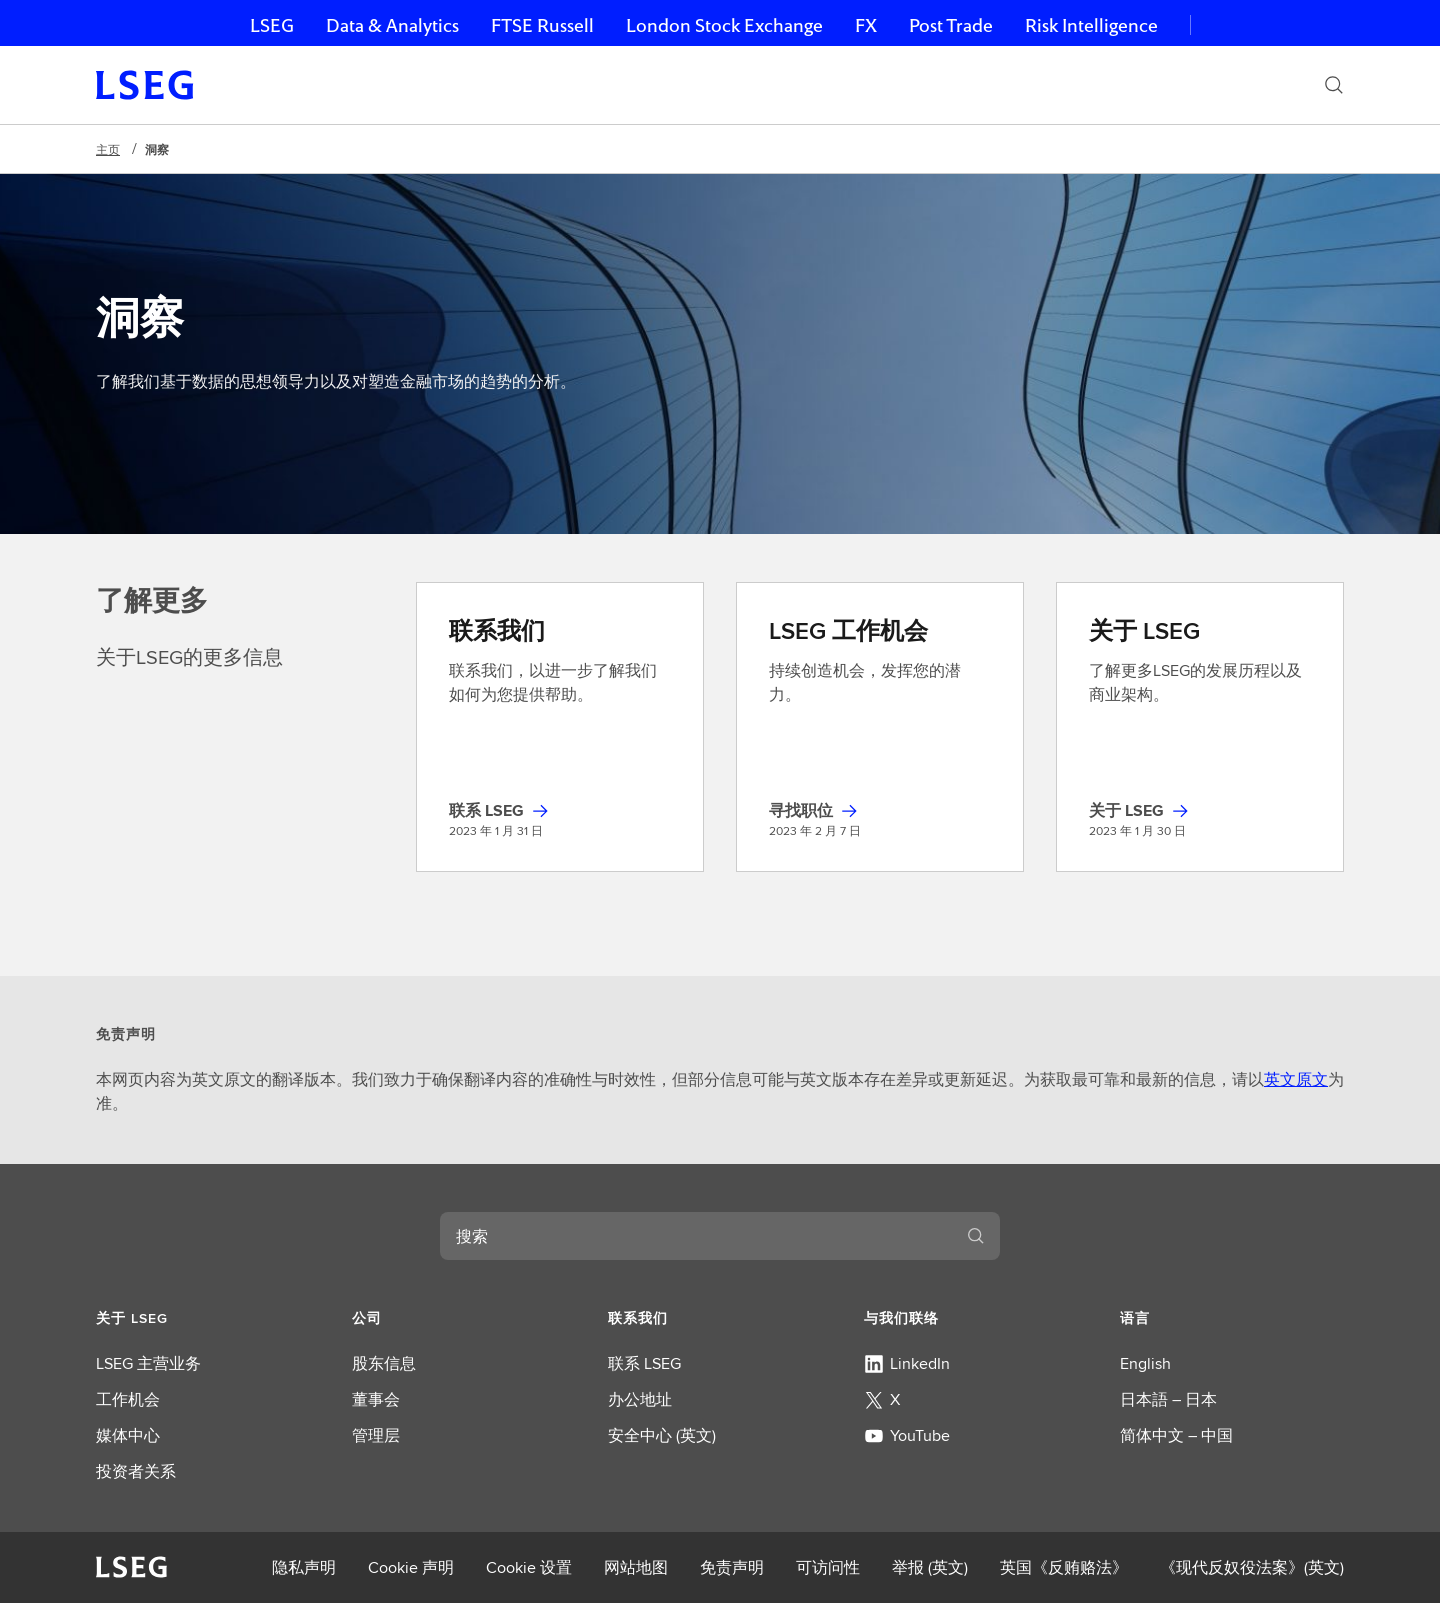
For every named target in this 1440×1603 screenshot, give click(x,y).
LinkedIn (907, 1363)
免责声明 (732, 1567)
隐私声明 (304, 1567)
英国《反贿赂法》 (1064, 1567)
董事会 (376, 1399)
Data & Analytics (392, 25)
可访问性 (828, 1567)
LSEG (272, 25)
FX (866, 25)
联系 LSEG (644, 1363)
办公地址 (640, 1399)
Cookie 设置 (529, 1567)
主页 (108, 149)
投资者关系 (136, 1471)
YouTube (907, 1435)
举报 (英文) (930, 1567)
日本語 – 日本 (1168, 1399)
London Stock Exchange (724, 25)
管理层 (376, 1435)
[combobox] (696, 1236)
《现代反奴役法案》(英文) (1252, 1567)
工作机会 (128, 1399)
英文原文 (1296, 1079)
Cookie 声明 (411, 1567)
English (1145, 1363)
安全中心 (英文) (662, 1435)
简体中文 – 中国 (1176, 1435)
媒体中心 (128, 1435)
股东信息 (384, 1363)
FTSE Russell (542, 25)
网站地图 (636, 1567)
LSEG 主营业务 (148, 1363)
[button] (208, 1318)
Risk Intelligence (1091, 25)
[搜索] (1334, 85)
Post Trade (951, 25)
